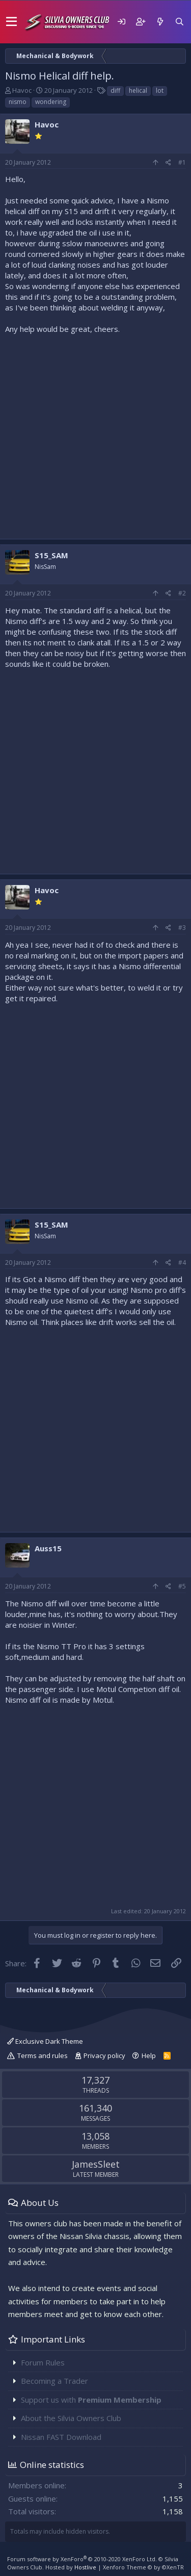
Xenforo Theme (143, 2567)
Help (149, 2055)
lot (159, 90)
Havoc (22, 90)
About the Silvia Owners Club (71, 2418)
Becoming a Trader (54, 2381)
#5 (182, 1586)
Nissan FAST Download (61, 2437)
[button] (11, 22)
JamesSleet (96, 2164)
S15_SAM (51, 555)
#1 (182, 162)
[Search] (179, 22)
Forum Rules (43, 2362)
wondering (50, 101)
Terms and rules (42, 2055)
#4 (182, 1262)
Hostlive (85, 2567)
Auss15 (48, 1548)
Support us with (91, 2400)
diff (115, 90)
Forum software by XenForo (82, 2559)
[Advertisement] (95, 434)
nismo (17, 101)
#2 (182, 593)
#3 (182, 927)
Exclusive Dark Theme (45, 2041)
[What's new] (160, 22)
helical (138, 90)
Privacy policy (104, 2055)
